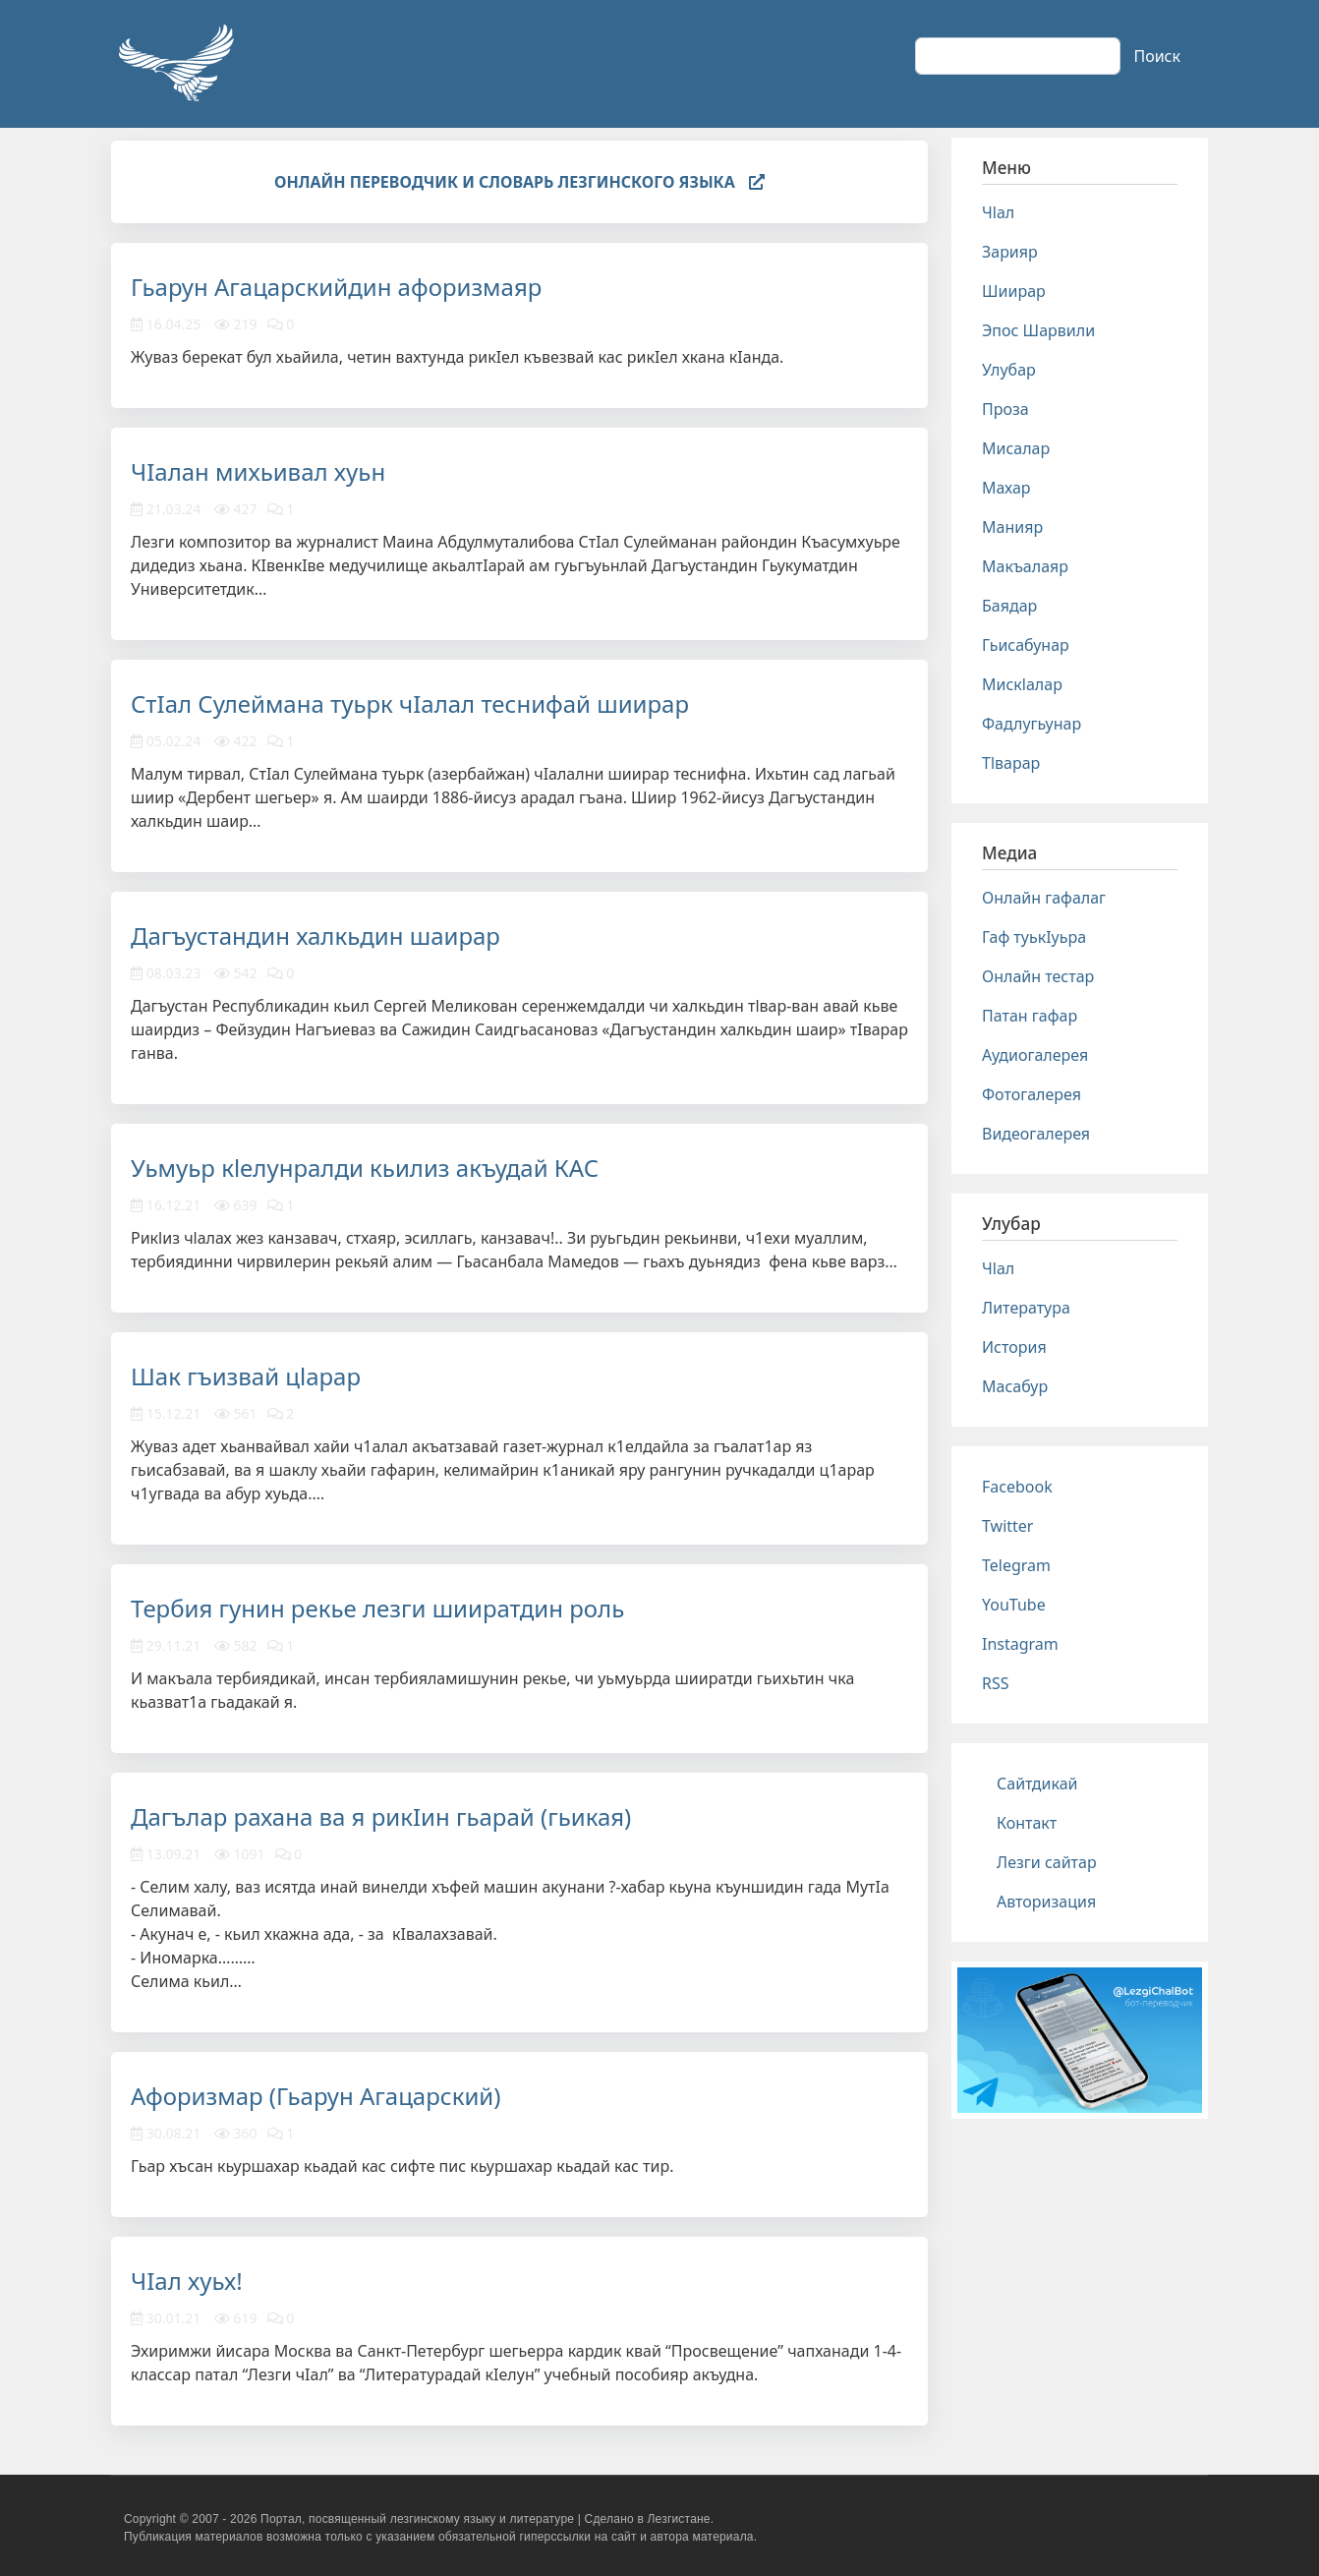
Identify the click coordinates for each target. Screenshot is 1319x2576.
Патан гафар (1029, 1015)
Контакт (1027, 1823)
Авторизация (1046, 1901)
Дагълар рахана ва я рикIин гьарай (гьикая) (381, 1816)
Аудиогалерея (1035, 1055)
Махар (1006, 487)
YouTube (1014, 1604)
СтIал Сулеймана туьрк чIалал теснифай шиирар (410, 703)
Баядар (1009, 605)
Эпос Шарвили (1038, 330)
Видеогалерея (1036, 1133)
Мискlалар (1022, 684)
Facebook (1017, 1486)
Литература (1026, 1307)
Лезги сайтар (1047, 1862)
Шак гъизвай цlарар (246, 1376)
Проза (1005, 409)
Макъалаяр (1025, 566)
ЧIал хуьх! (187, 2280)
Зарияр (1010, 252)
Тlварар (1011, 763)
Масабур (1015, 1386)
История (1014, 1347)
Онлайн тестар (1038, 976)
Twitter (1007, 1526)
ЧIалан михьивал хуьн (258, 471)
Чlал (998, 212)
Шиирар (1014, 291)
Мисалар (1016, 448)
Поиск (1156, 56)
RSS (995, 1683)
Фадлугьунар (1031, 723)
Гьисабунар (1025, 645)
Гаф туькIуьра (1034, 937)
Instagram (1020, 1644)
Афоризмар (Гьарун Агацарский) (315, 2095)
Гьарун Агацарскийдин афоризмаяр (336, 286)
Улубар (1009, 370)
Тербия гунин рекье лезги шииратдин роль (377, 1608)
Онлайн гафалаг (1044, 897)
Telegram (1016, 1565)
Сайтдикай (1037, 1783)
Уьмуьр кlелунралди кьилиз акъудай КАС (365, 1167)
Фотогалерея (1031, 1094)
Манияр (1012, 527)
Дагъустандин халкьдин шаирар (315, 935)
